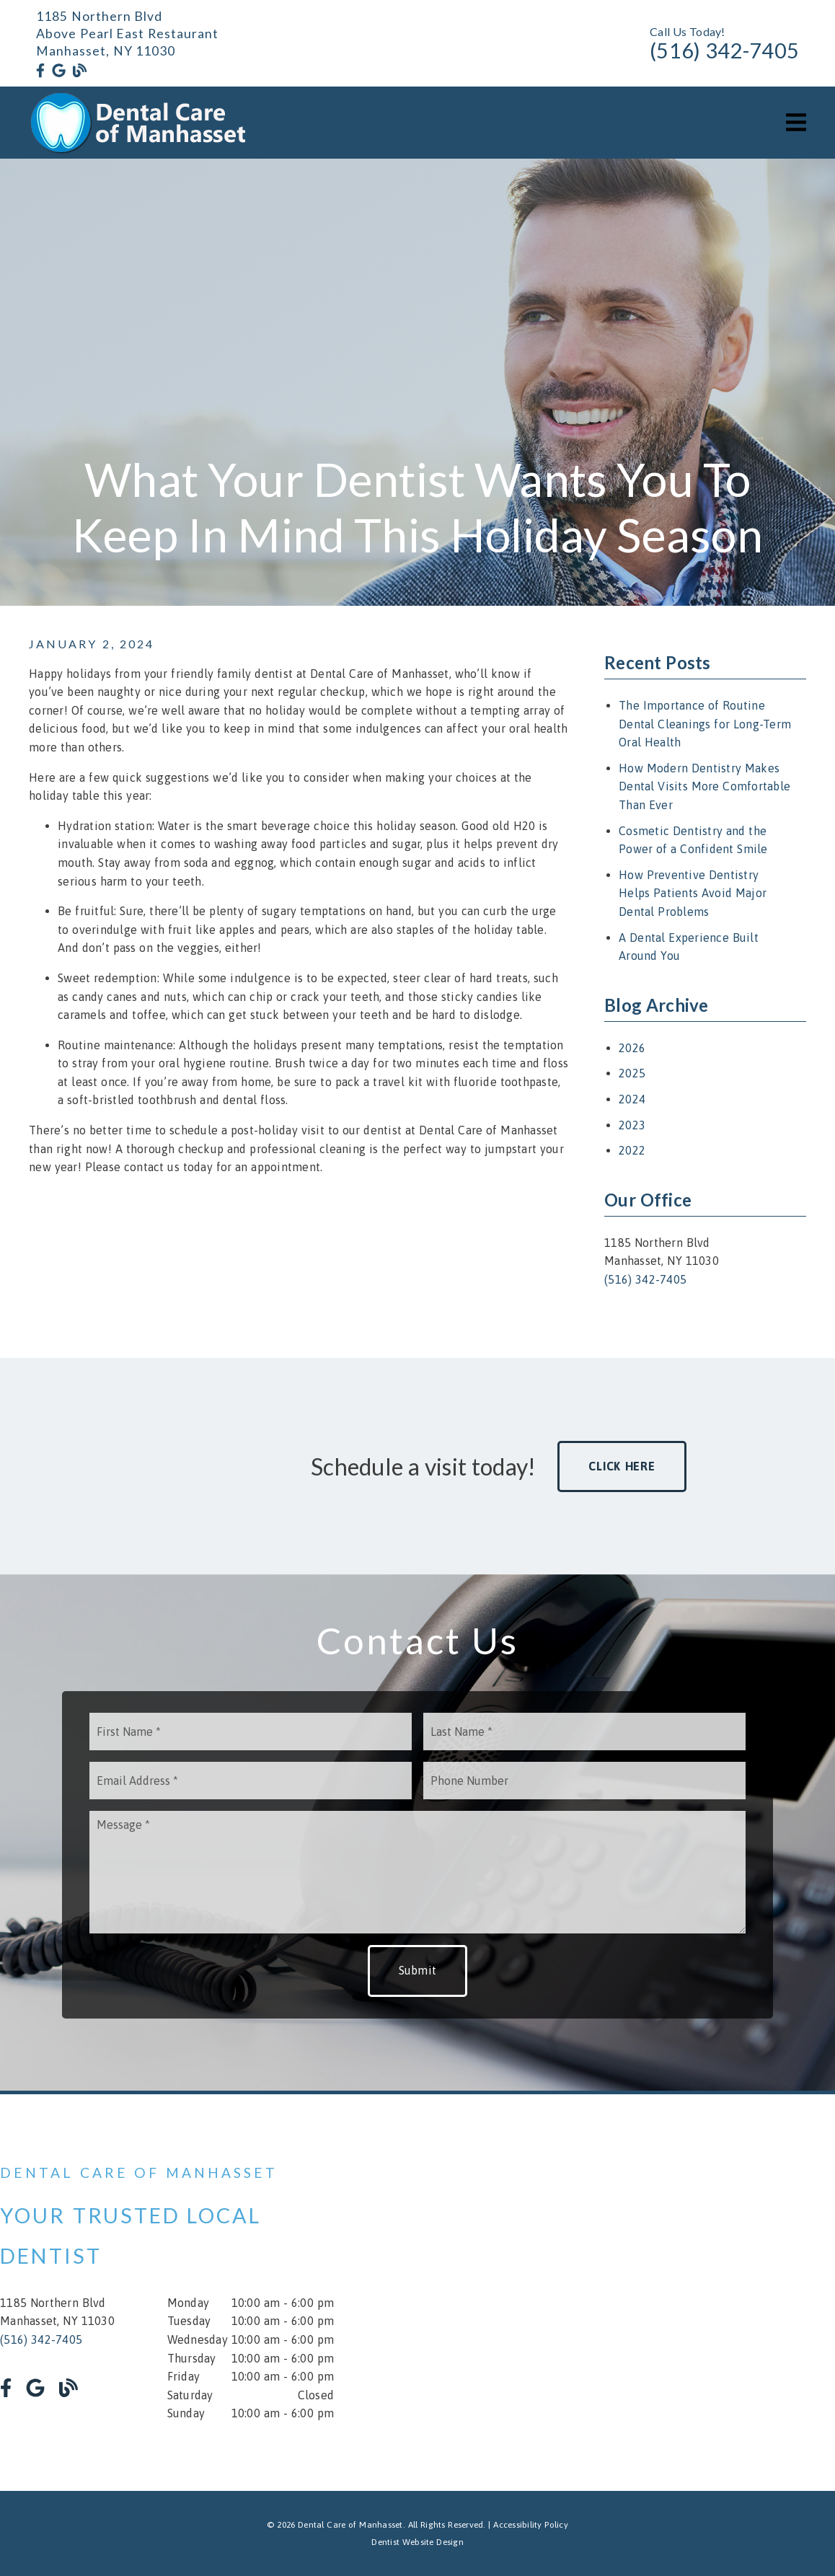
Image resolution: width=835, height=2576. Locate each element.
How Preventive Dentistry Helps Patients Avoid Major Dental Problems (692, 893)
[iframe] (668, 2292)
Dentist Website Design (417, 2542)
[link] (40, 71)
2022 (632, 1150)
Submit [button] (418, 1970)
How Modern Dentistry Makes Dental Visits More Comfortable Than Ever (704, 786)
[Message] (417, 1872)
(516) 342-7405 (724, 50)
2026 (632, 1047)
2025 (632, 1073)
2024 (632, 1099)
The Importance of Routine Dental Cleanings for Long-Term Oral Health (705, 724)
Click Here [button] (621, 1466)
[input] (250, 1731)
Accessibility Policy (530, 2525)
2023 (632, 1125)
